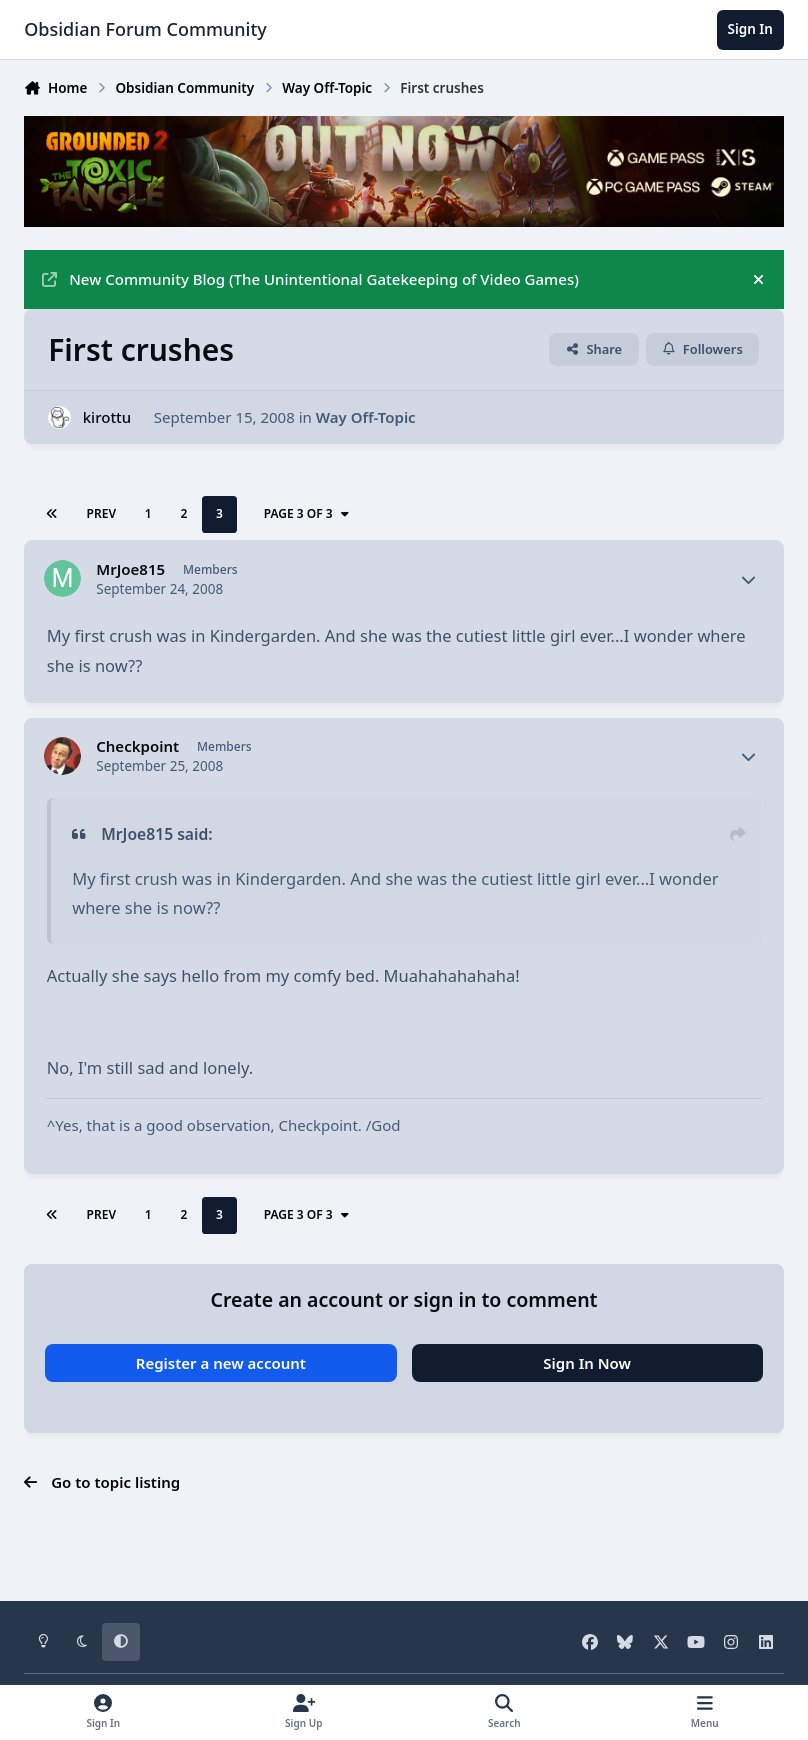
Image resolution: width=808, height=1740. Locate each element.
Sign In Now (587, 1363)
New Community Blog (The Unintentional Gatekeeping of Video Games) (310, 279)
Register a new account (221, 1363)
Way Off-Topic (366, 417)
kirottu (107, 417)
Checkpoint (137, 746)
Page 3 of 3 (307, 513)
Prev (101, 513)
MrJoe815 (130, 569)
